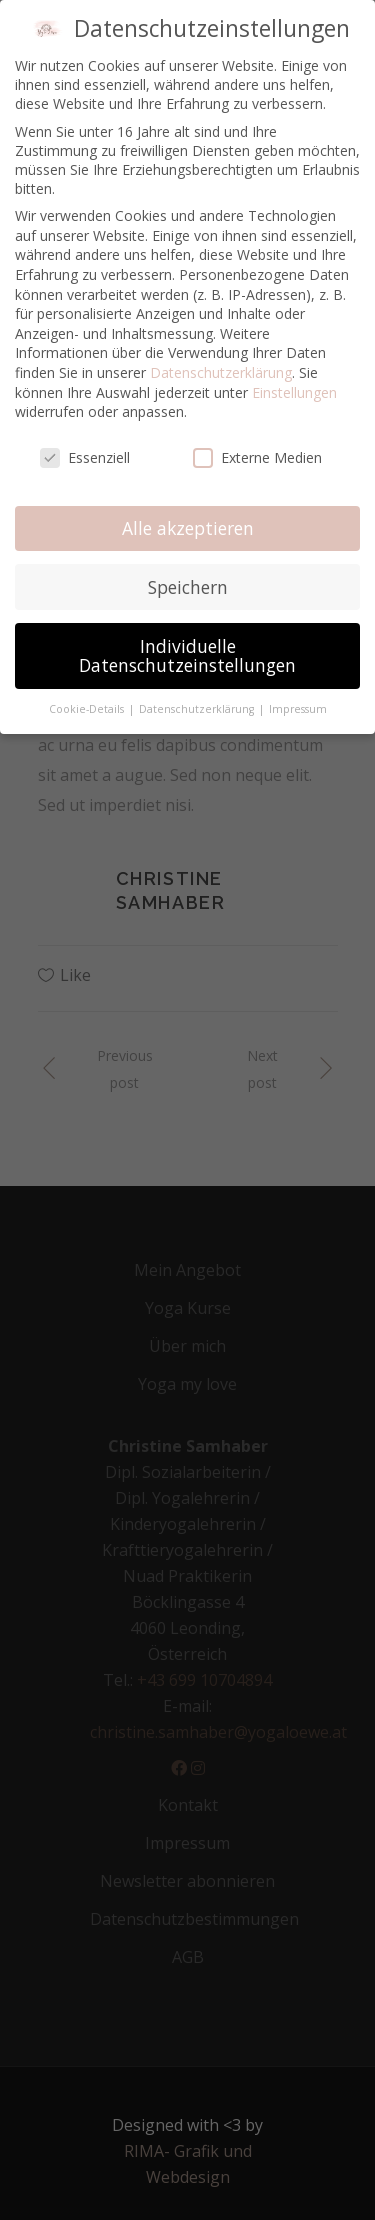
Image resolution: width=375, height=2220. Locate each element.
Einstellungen (294, 392)
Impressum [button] (298, 709)
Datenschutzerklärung (221, 372)
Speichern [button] (188, 587)
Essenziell (85, 457)
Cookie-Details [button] (88, 709)
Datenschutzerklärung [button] (198, 709)
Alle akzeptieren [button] (188, 528)
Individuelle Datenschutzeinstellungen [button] (187, 656)
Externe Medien (257, 457)
